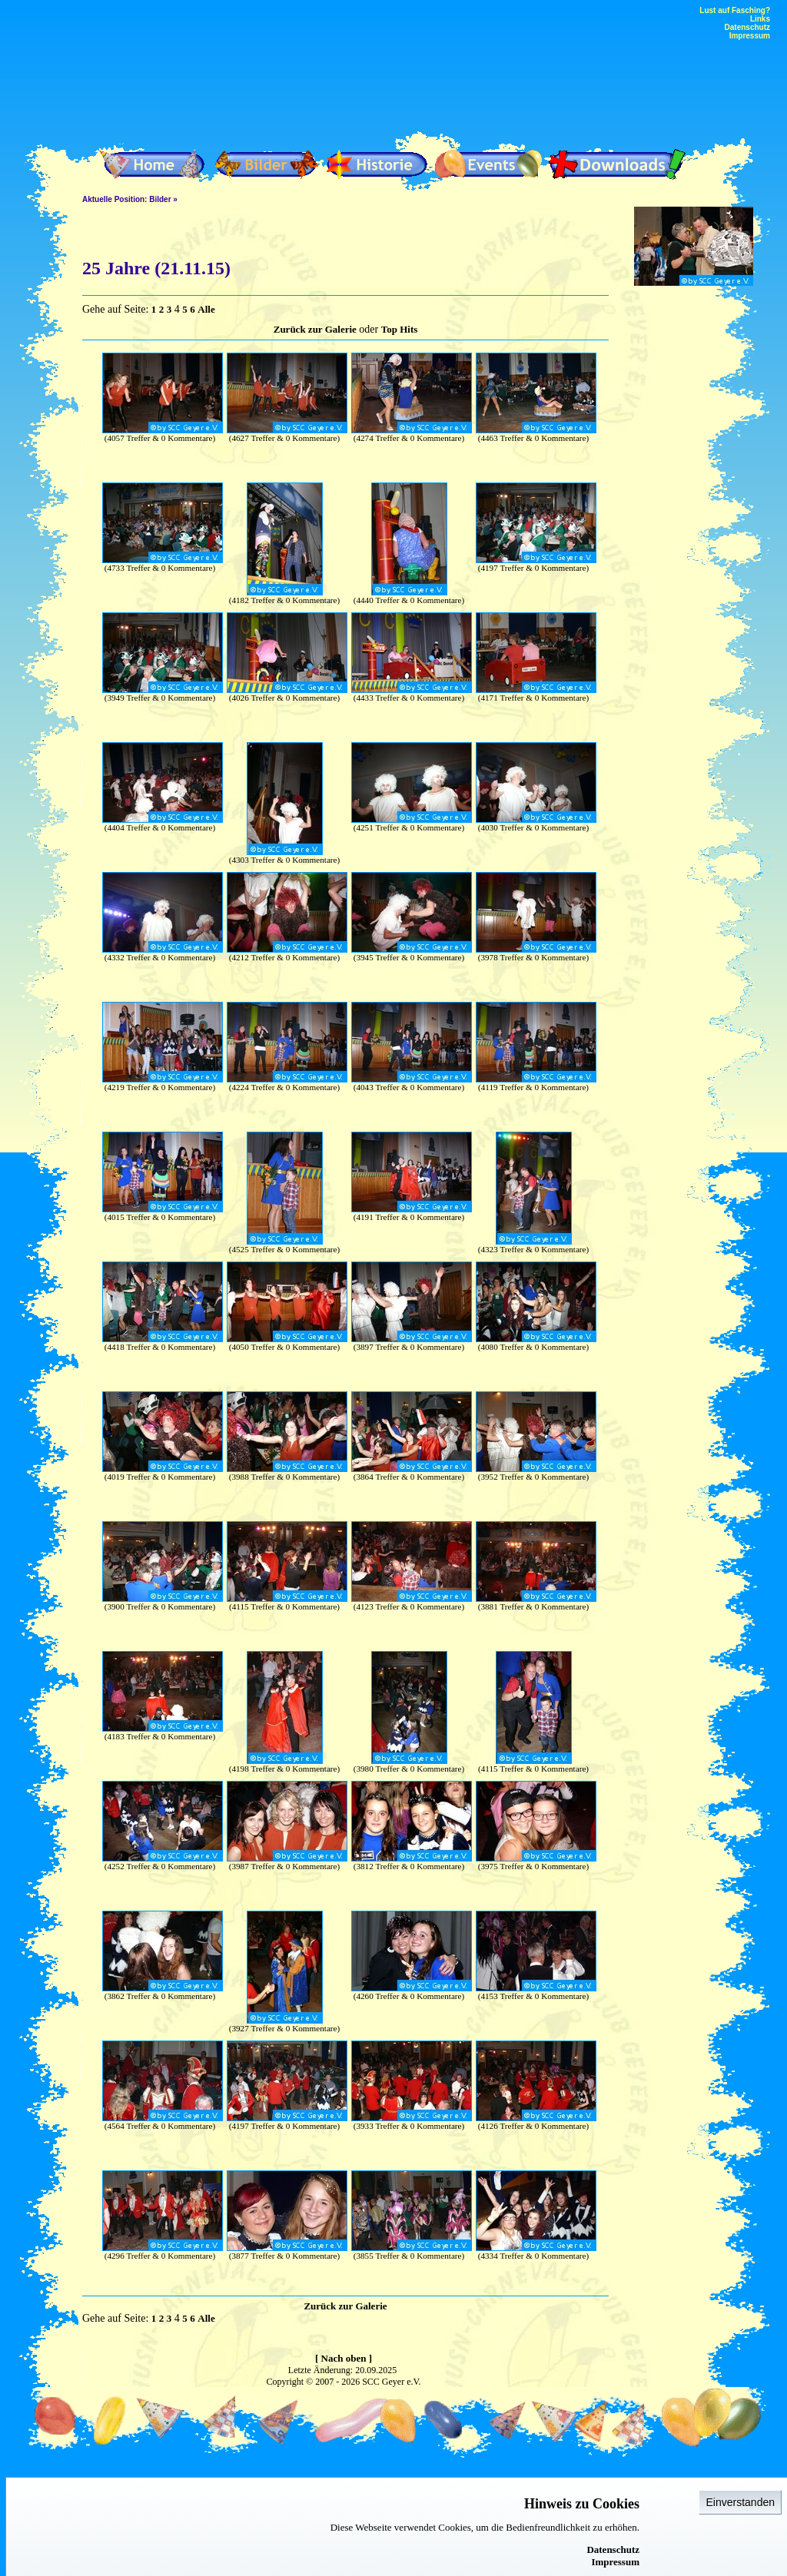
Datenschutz (612, 2549)
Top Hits (399, 329)
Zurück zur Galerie (315, 329)
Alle (206, 309)
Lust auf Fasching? (734, 10)
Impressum (615, 2562)
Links (760, 19)
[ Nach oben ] (343, 2358)
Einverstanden (740, 2502)
